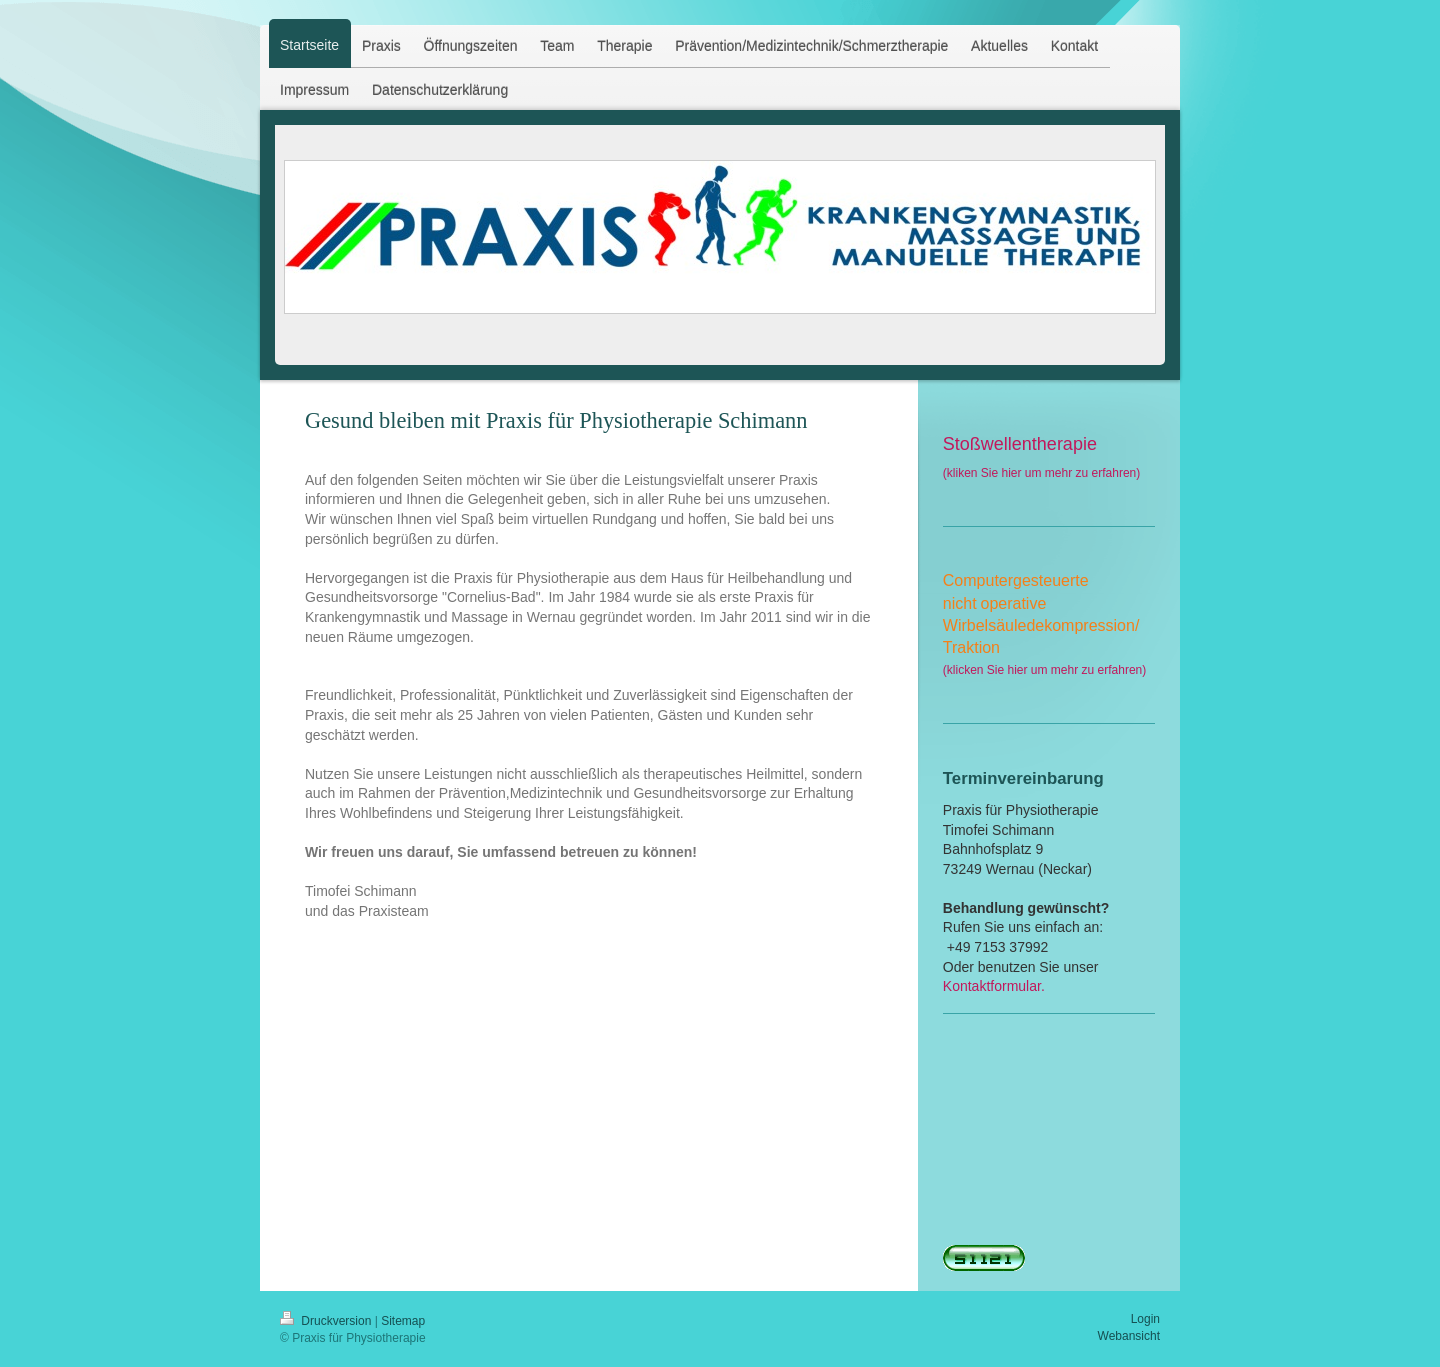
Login (1145, 1319)
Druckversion (327, 1321)
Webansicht (1129, 1336)
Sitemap (403, 1321)
